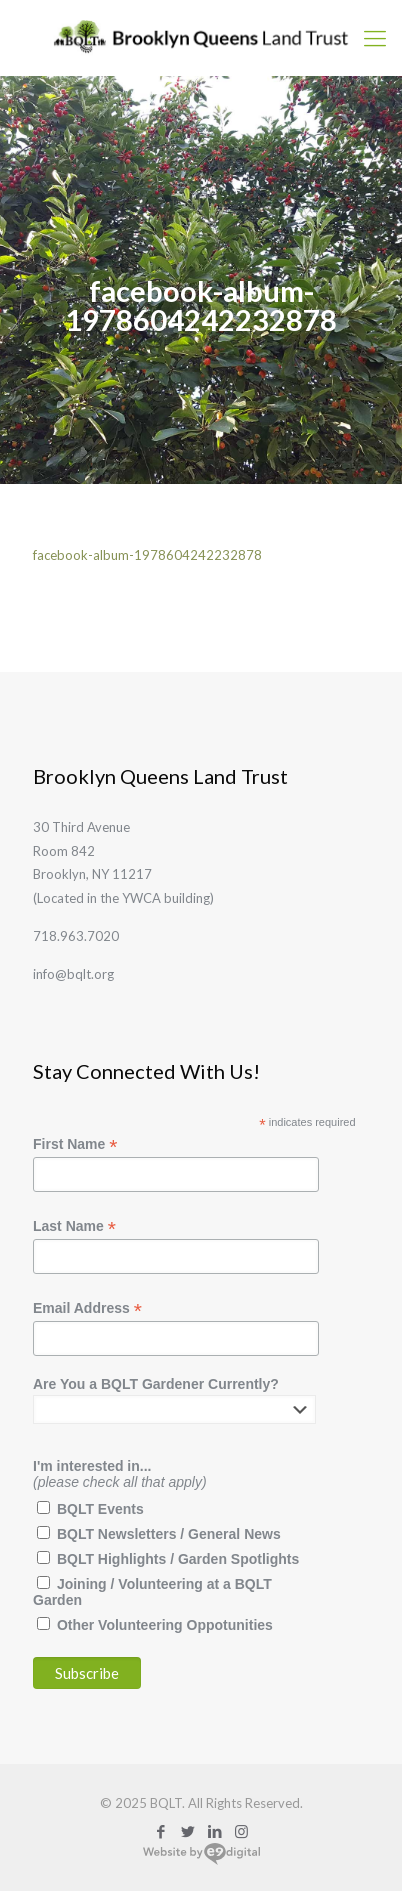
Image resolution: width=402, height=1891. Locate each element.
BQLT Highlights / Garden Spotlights (178, 1559)
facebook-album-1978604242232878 (147, 555)
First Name (75, 1144)
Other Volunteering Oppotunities (165, 1625)
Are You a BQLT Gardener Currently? (156, 1384)
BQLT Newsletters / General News (169, 1534)
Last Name (74, 1226)
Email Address (87, 1308)
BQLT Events (100, 1509)
